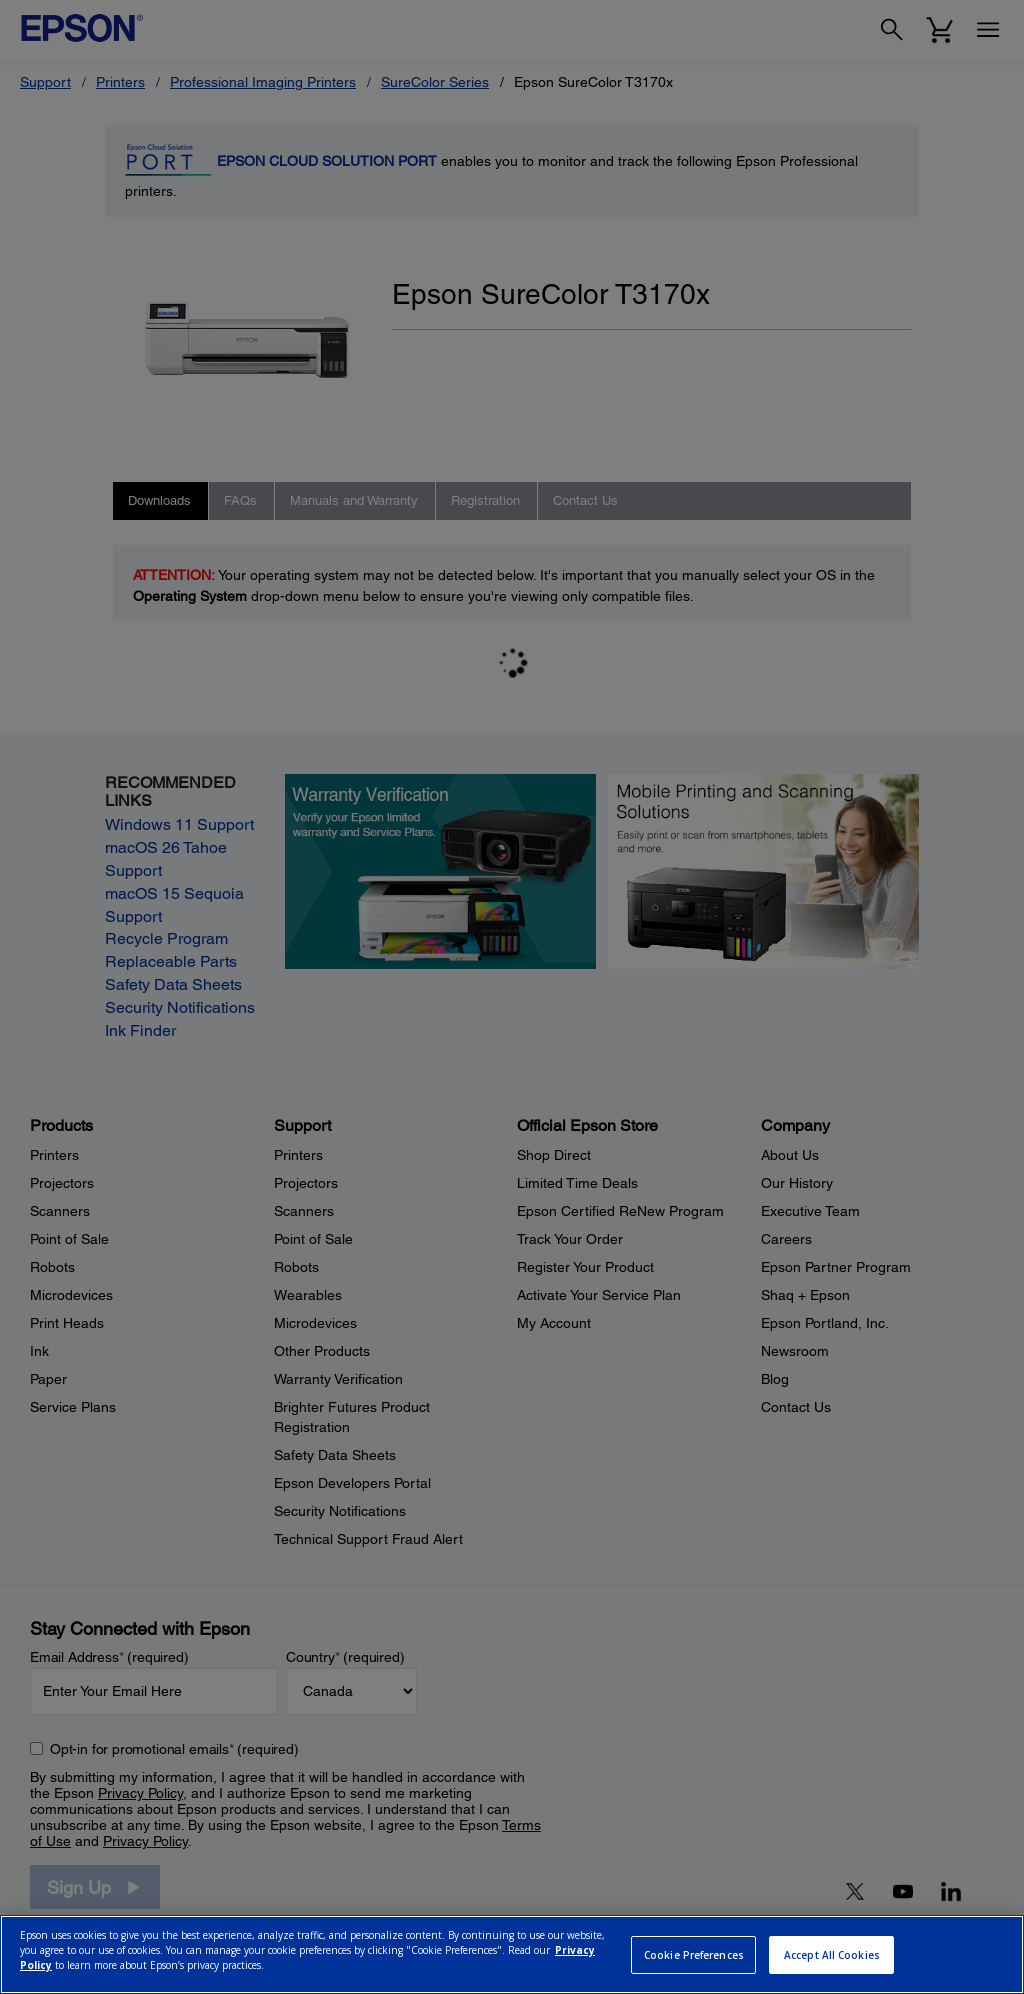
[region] (512, 1954)
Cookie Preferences (694, 1955)
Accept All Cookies (832, 1955)
